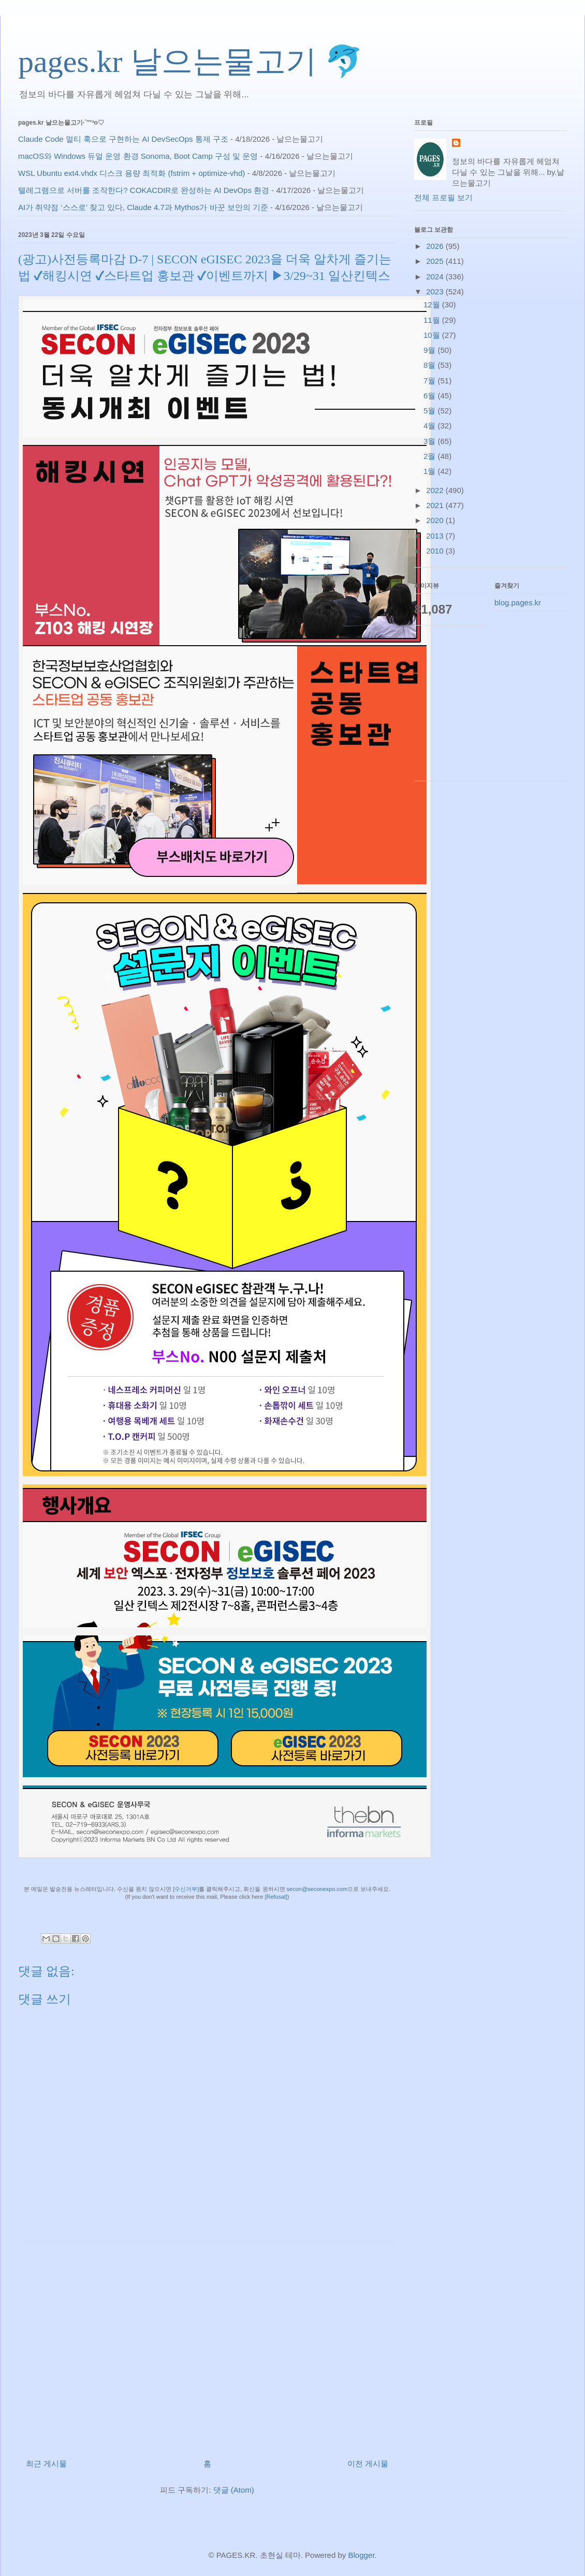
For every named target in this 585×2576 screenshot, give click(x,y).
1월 (430, 471)
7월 (430, 380)
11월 (432, 320)
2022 (436, 490)
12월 (432, 304)
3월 (430, 441)
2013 (436, 535)
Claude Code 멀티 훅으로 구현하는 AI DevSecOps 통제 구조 (123, 139)
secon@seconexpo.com (317, 1889)
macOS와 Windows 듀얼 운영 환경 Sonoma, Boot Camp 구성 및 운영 (138, 156)
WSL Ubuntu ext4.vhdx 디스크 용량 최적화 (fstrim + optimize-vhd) (131, 173)
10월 (432, 335)
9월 (430, 350)
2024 (436, 276)
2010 (436, 550)
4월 (430, 425)
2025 (436, 261)
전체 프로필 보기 (443, 197)
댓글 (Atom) (233, 2489)
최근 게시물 (46, 2463)
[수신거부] (186, 1889)
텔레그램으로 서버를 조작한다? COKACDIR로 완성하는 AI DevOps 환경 (143, 190)
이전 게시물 (367, 2463)
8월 (430, 365)
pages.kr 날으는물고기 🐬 (190, 61)
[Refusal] (276, 1897)
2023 (436, 291)
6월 (430, 395)
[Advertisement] (207, 2346)
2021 (436, 505)
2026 (436, 246)
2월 (430, 456)
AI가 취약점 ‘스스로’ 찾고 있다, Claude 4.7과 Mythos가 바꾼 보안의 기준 (143, 207)
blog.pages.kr (517, 602)
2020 (436, 520)
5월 (430, 410)
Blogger (361, 2555)
